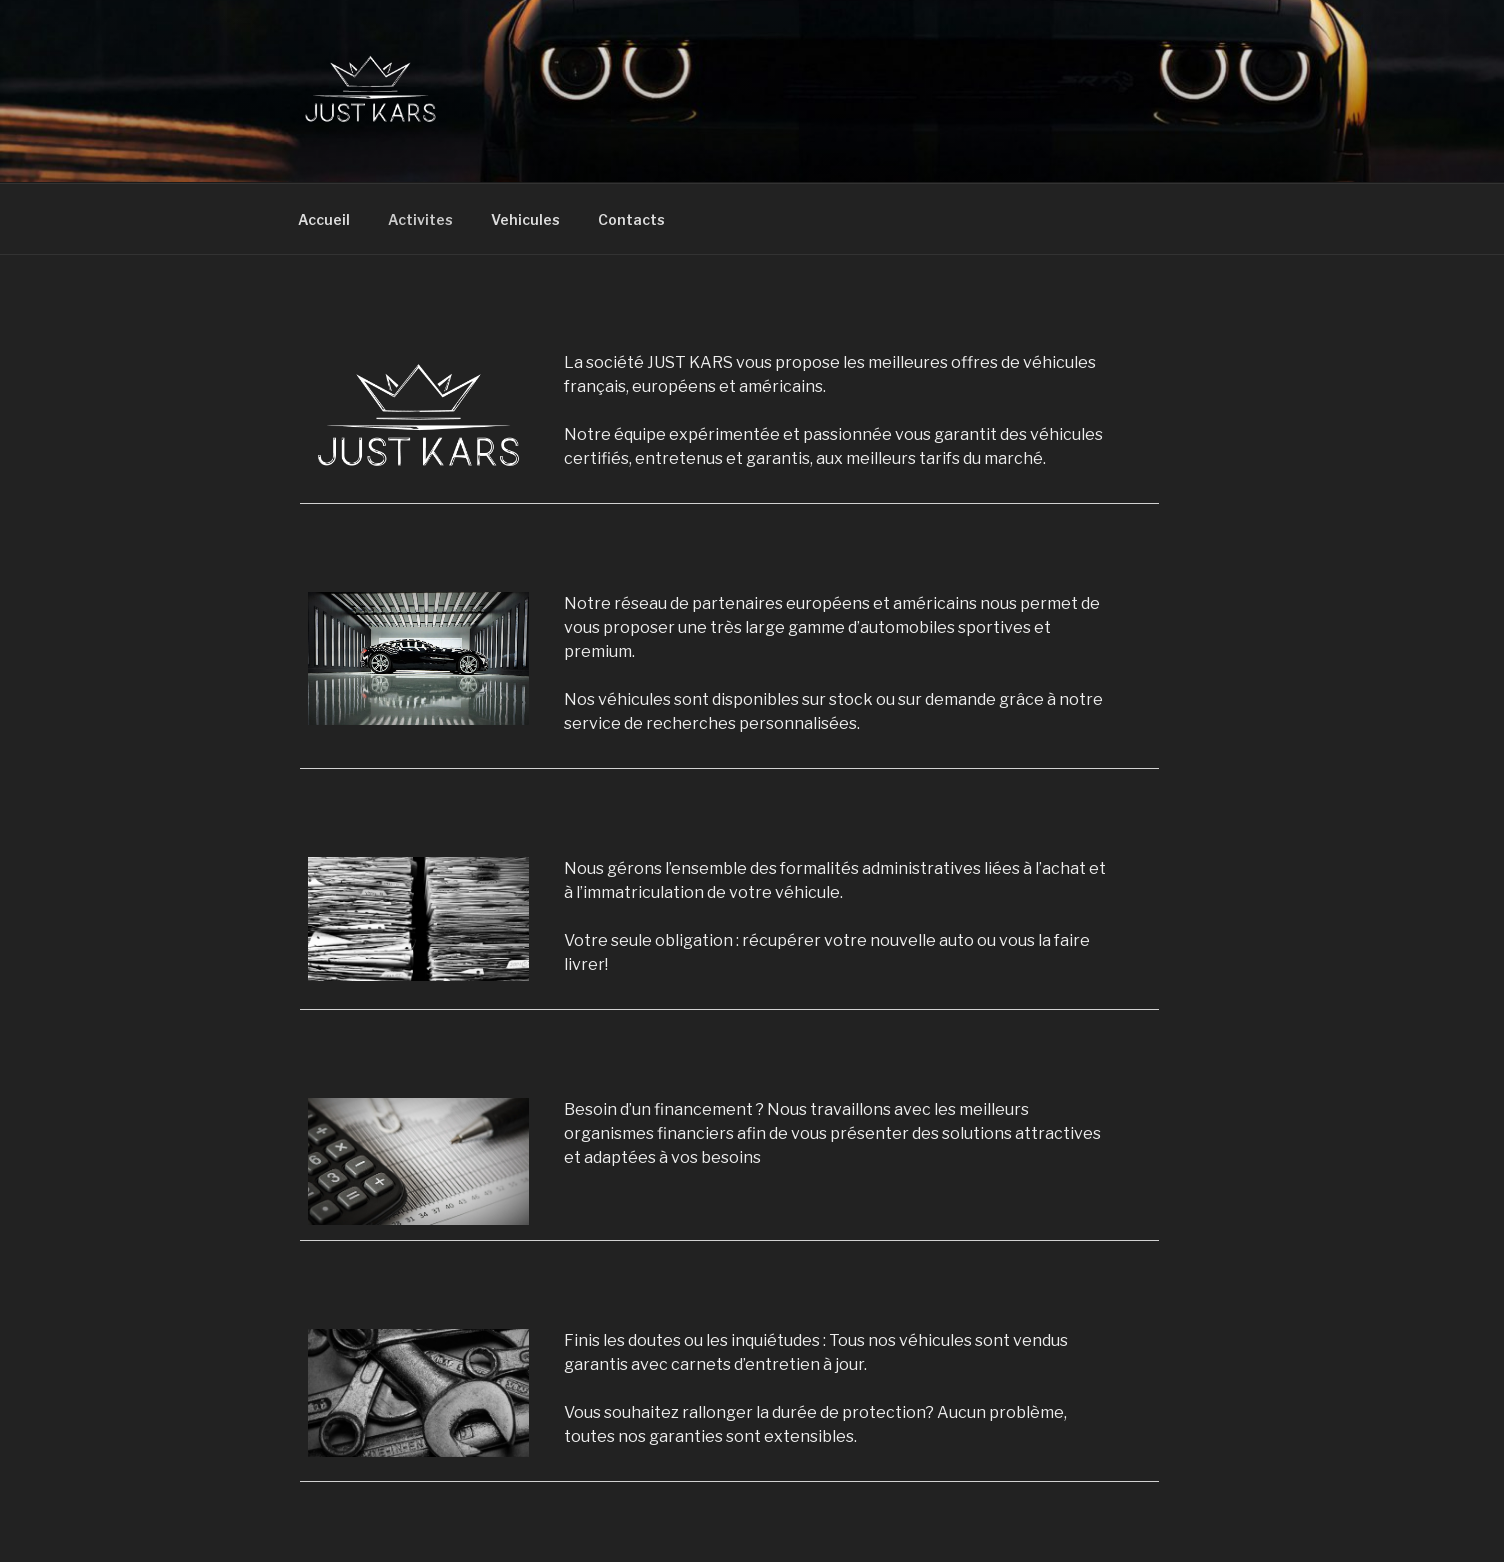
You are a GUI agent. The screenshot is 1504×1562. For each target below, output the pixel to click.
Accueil (324, 219)
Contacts (631, 219)
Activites (420, 219)
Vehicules (525, 219)
